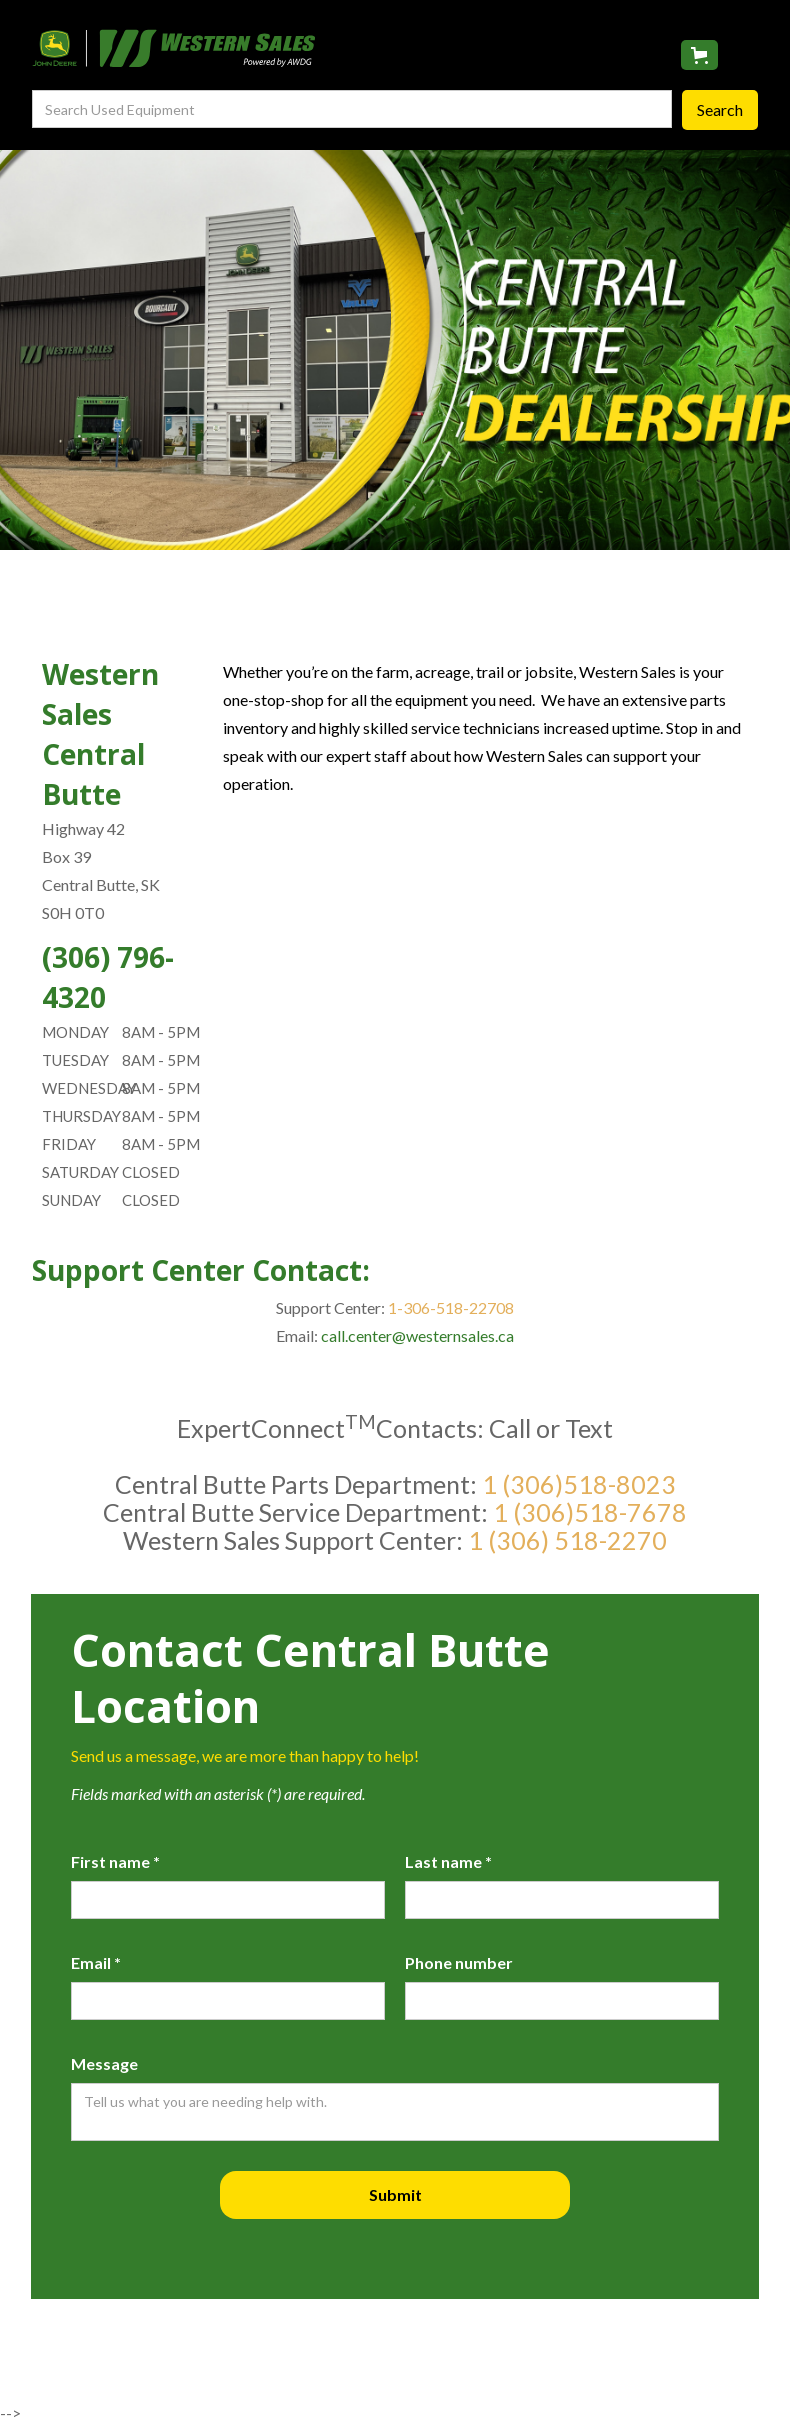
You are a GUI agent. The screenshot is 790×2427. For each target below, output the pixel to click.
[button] (699, 55)
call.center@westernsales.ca (417, 1335)
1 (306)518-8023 (579, 1484)
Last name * (448, 1861)
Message (104, 2063)
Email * (96, 1962)
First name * (115, 1861)
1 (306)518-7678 (590, 1512)
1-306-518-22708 (449, 1307)
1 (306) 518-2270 (567, 1540)
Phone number (459, 1962)
